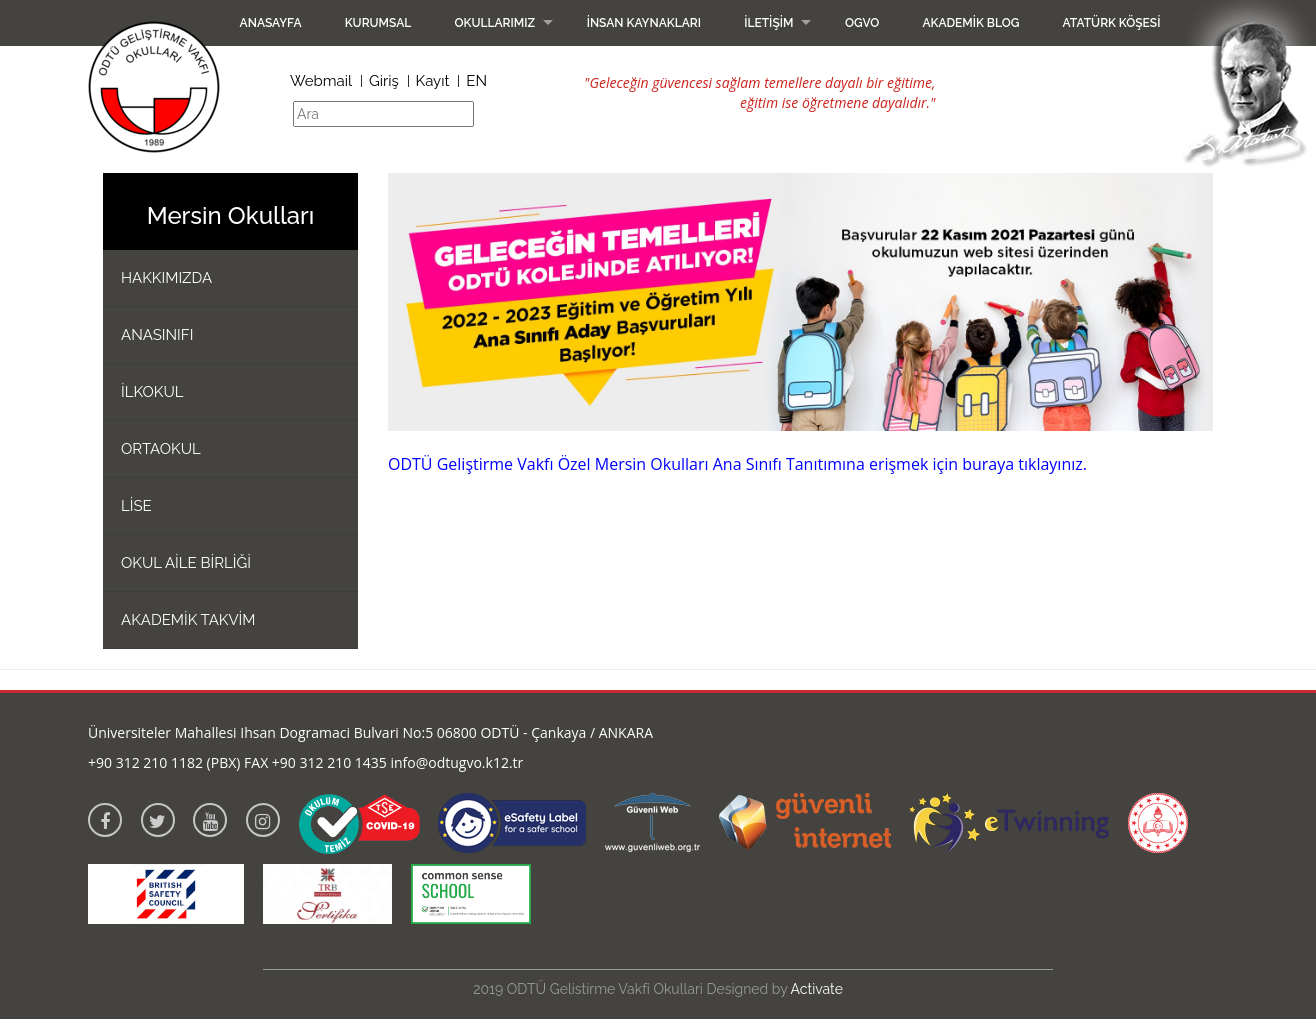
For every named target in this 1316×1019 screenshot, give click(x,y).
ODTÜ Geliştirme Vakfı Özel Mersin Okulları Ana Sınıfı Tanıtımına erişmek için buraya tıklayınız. (737, 464)
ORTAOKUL (161, 449)
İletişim (768, 23)
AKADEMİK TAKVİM (188, 620)
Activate (817, 989)
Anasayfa (271, 23)
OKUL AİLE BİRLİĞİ (186, 563)
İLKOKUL (152, 392)
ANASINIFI (157, 335)
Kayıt (433, 81)
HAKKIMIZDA (166, 278)
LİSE (136, 506)
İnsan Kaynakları (644, 23)
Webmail (321, 81)
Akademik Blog (970, 23)
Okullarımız (494, 23)
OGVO (862, 23)
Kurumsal (378, 23)
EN (476, 81)
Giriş (384, 81)
